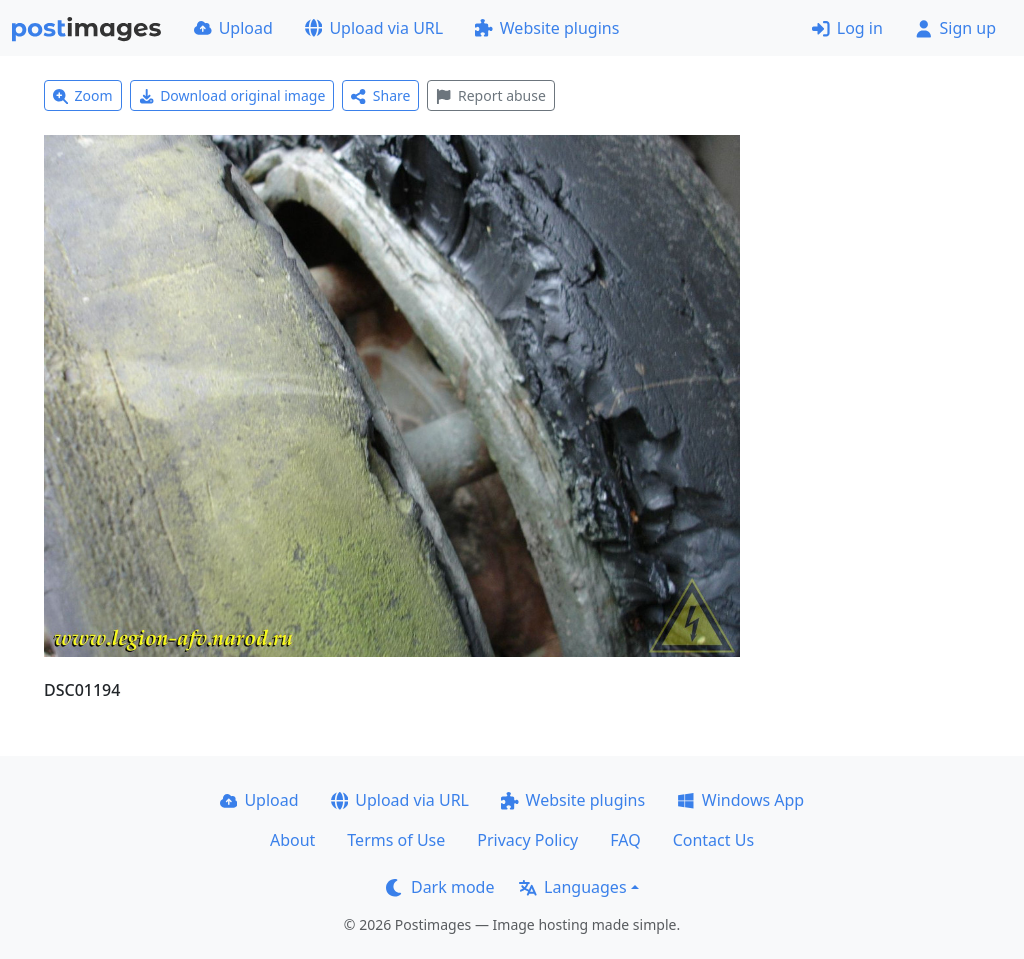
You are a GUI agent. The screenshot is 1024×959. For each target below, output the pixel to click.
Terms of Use (396, 840)
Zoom (83, 95)
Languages (572, 887)
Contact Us (713, 840)
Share (380, 95)
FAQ (625, 840)
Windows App (740, 800)
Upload (233, 28)
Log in (847, 28)
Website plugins (547, 28)
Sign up (955, 28)
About (292, 840)
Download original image (232, 95)
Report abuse (490, 95)
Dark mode (440, 887)
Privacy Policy (527, 840)
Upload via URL (374, 28)
